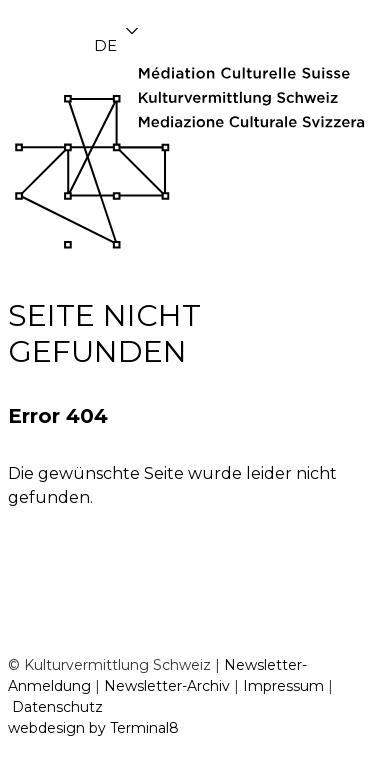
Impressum (283, 686)
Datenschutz (57, 707)
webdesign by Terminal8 (93, 728)
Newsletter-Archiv (167, 686)
